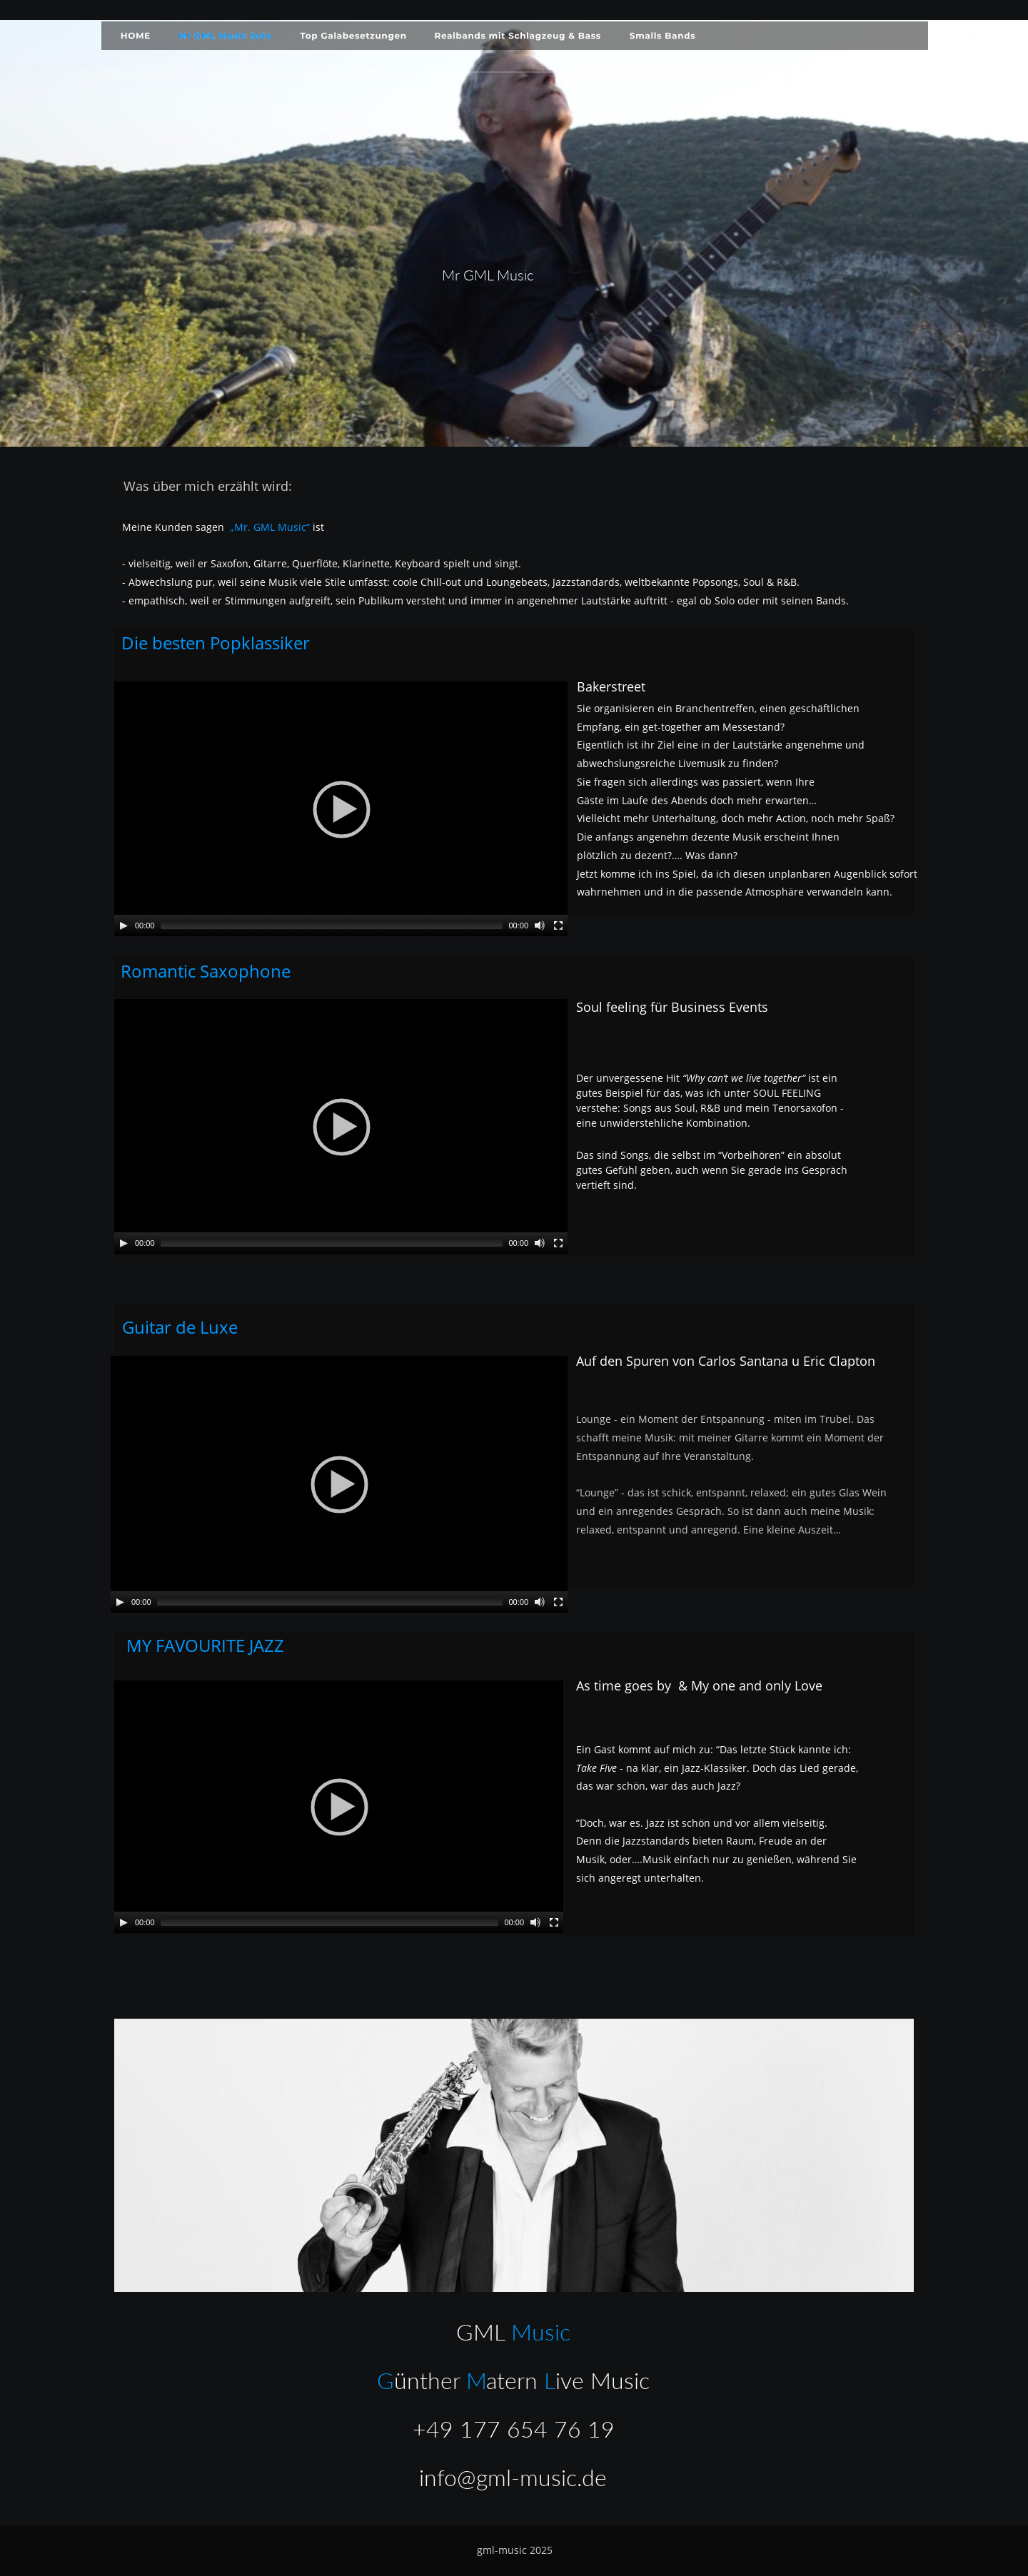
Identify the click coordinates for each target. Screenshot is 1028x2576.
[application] (341, 808)
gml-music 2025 (515, 2550)
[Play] (123, 925)
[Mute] (539, 925)
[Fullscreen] (558, 925)
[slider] (332, 925)
